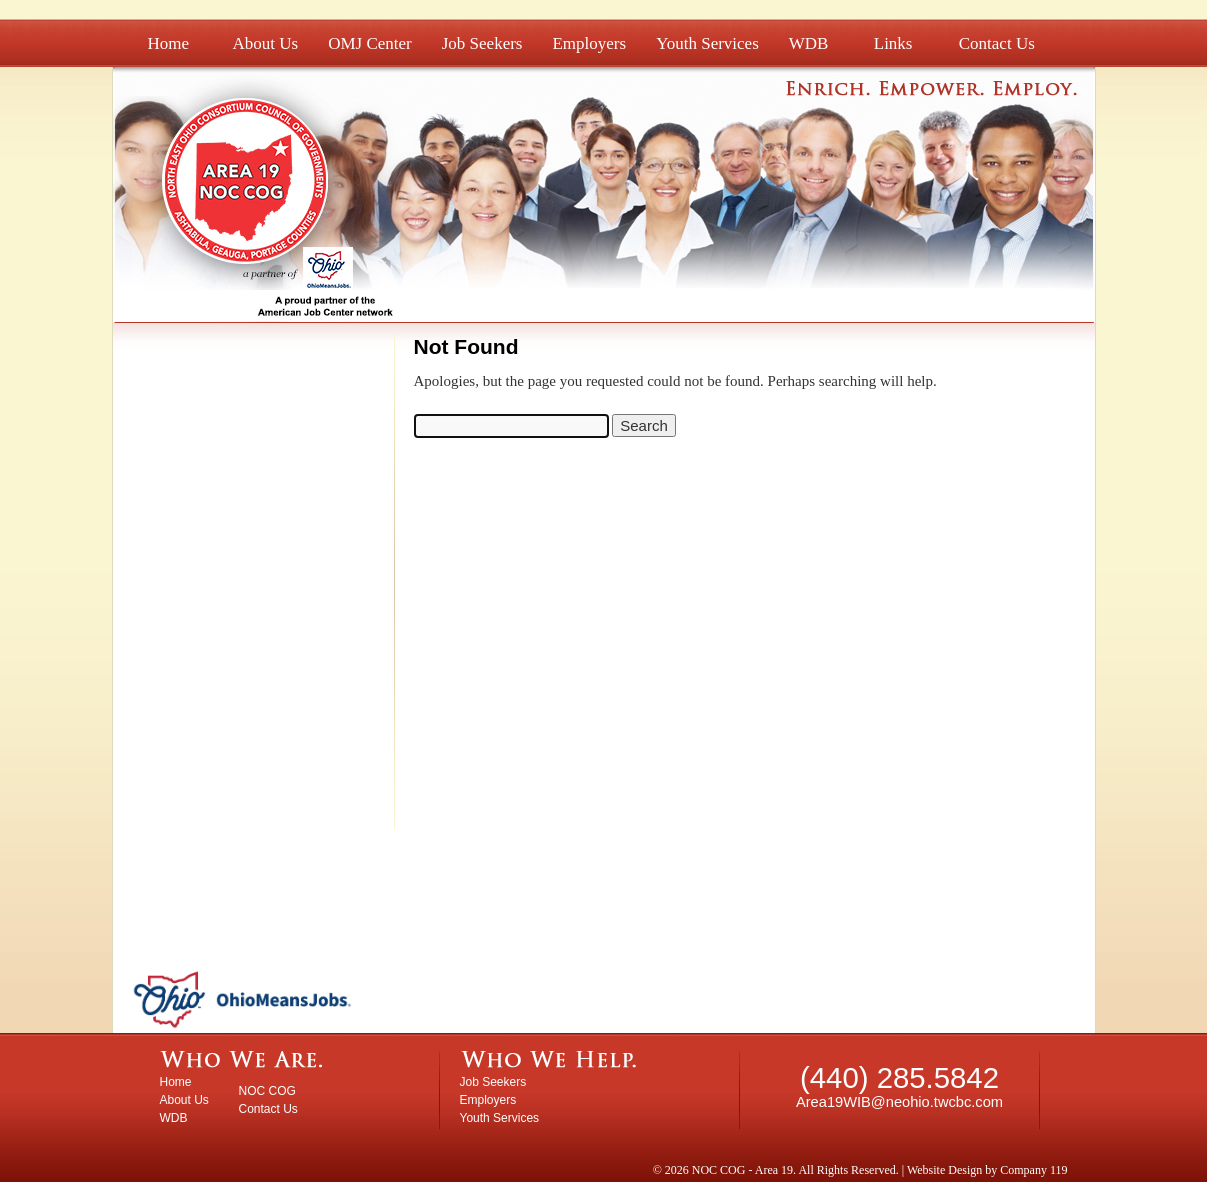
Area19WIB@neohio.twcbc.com (899, 1102)
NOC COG (267, 1091)
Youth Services (707, 43)
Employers (589, 43)
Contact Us (997, 43)
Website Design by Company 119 (987, 1170)
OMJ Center (370, 43)
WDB (809, 43)
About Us (266, 43)
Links (893, 43)
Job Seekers (482, 43)
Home (169, 43)
